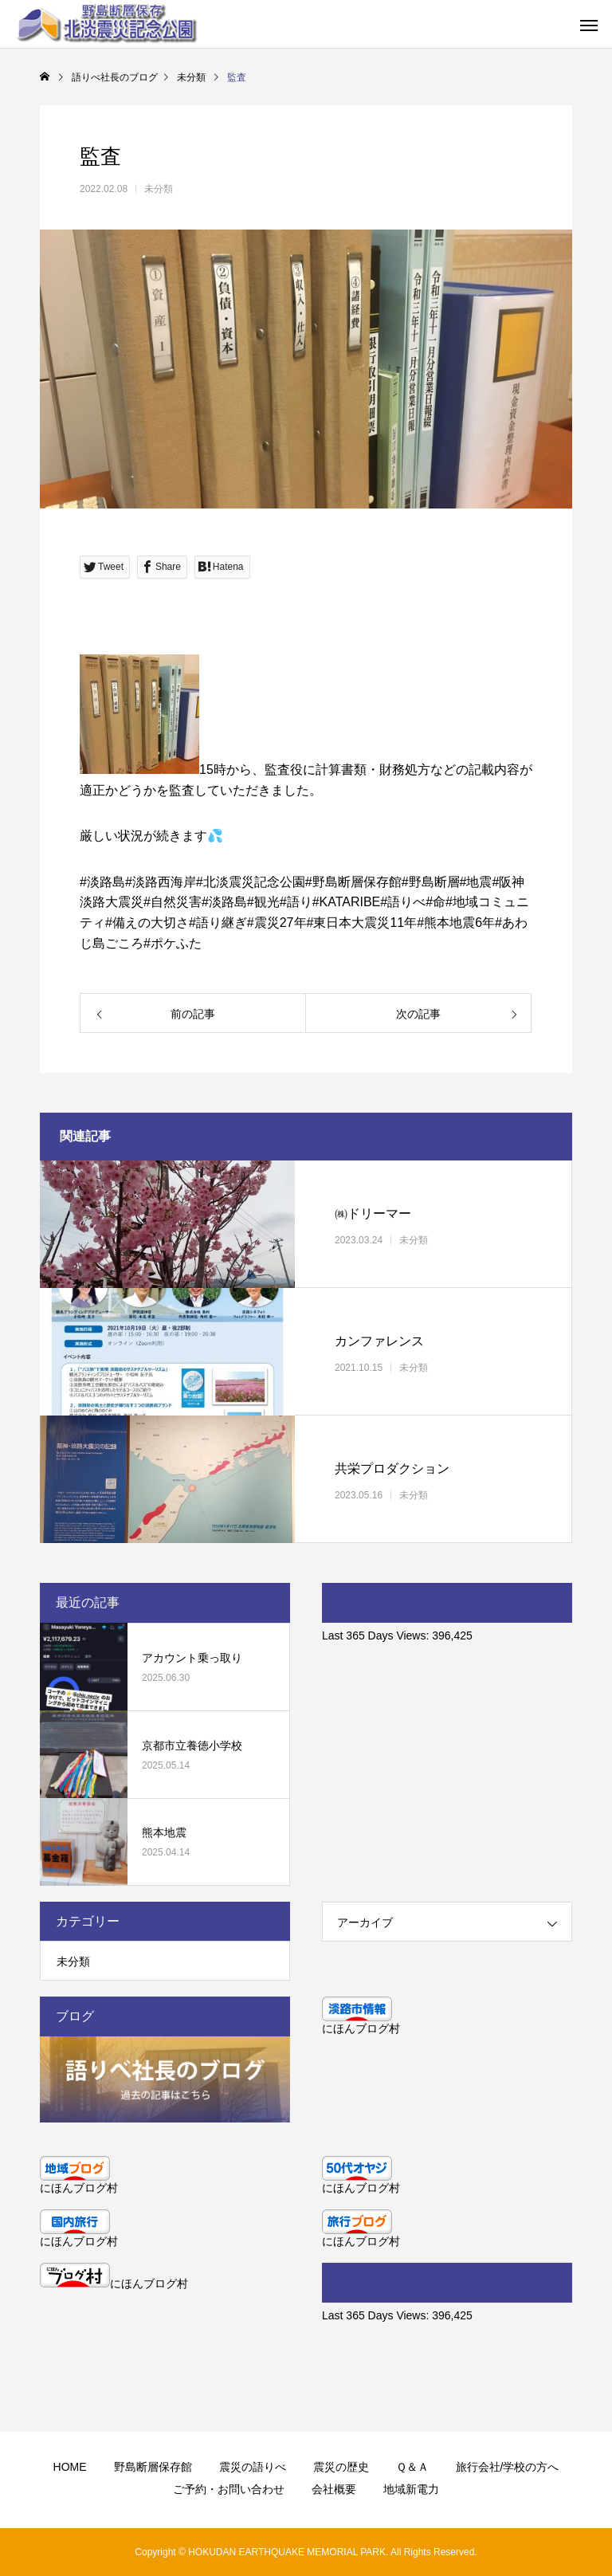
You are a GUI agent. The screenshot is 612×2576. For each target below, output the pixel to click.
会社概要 (334, 2489)
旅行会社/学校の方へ (507, 2466)
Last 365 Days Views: (377, 1635)
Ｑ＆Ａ (412, 2466)
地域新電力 (411, 2489)
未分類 (158, 188)
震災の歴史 (341, 2466)
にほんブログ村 (361, 2028)
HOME (70, 2466)
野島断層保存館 (153, 2466)
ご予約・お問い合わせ (228, 2489)
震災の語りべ (252, 2466)
